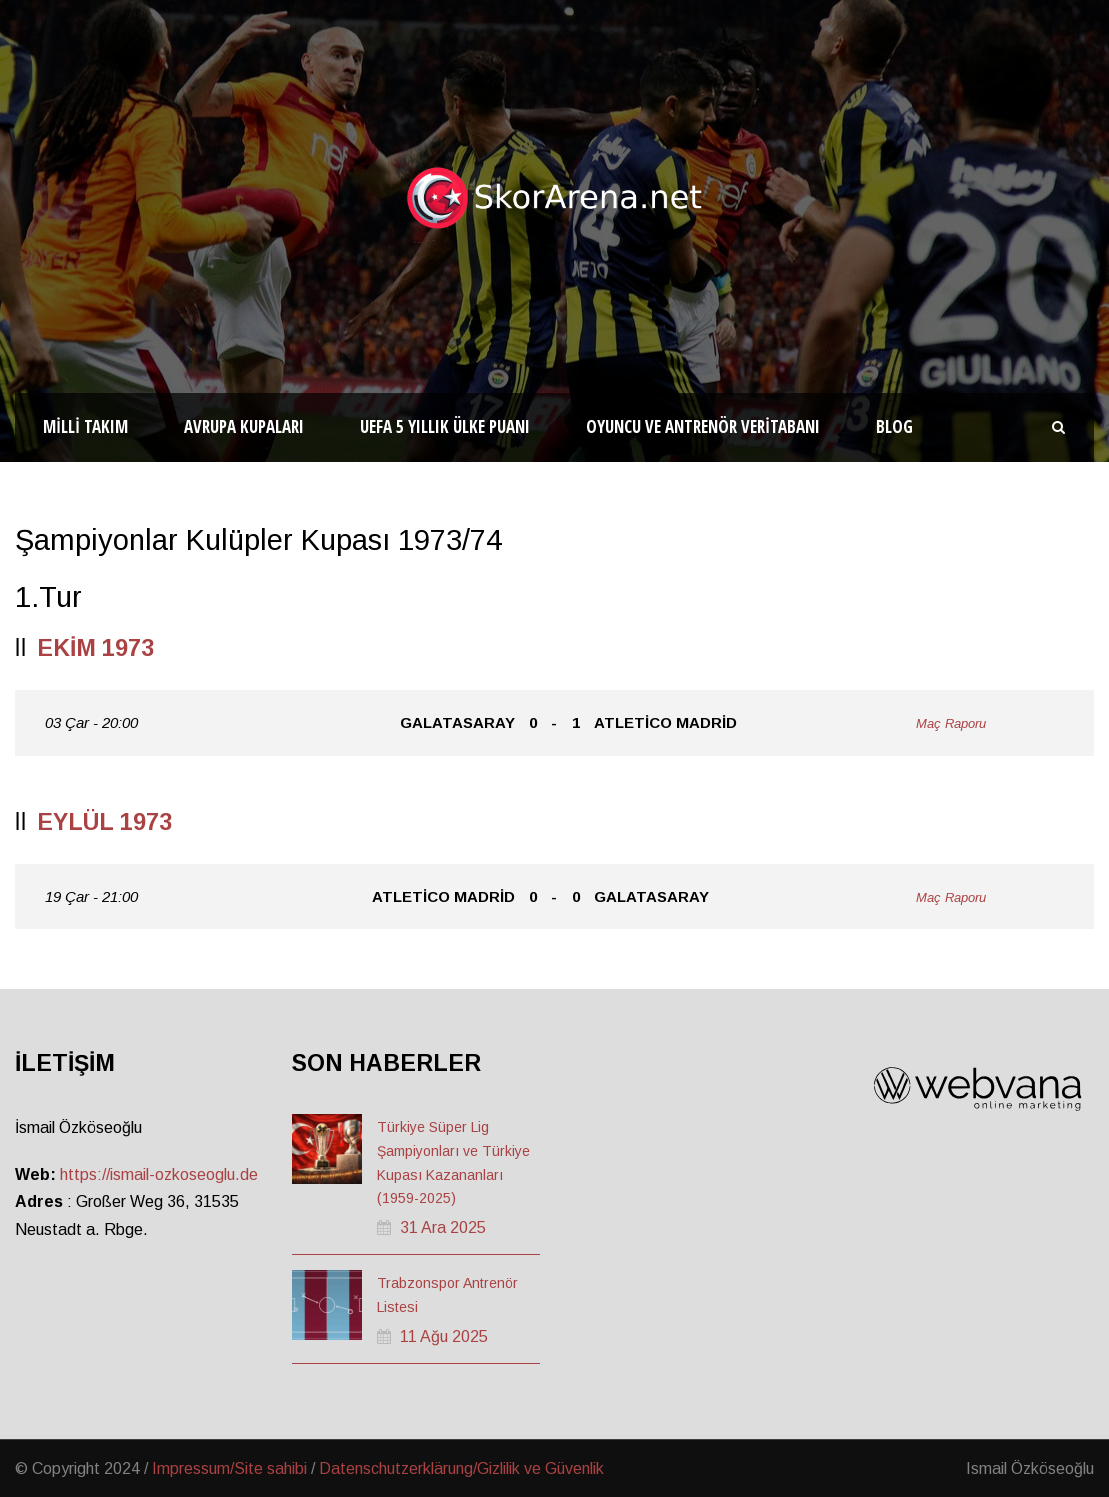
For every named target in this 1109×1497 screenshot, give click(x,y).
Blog (894, 426)
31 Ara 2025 (443, 1227)
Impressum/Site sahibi (229, 1468)
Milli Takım (85, 426)
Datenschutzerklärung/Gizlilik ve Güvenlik (461, 1468)
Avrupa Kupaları (244, 426)
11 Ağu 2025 (444, 1336)
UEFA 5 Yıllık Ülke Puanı (445, 426)
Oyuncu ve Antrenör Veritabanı (703, 426)
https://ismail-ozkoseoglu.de (159, 1174)
